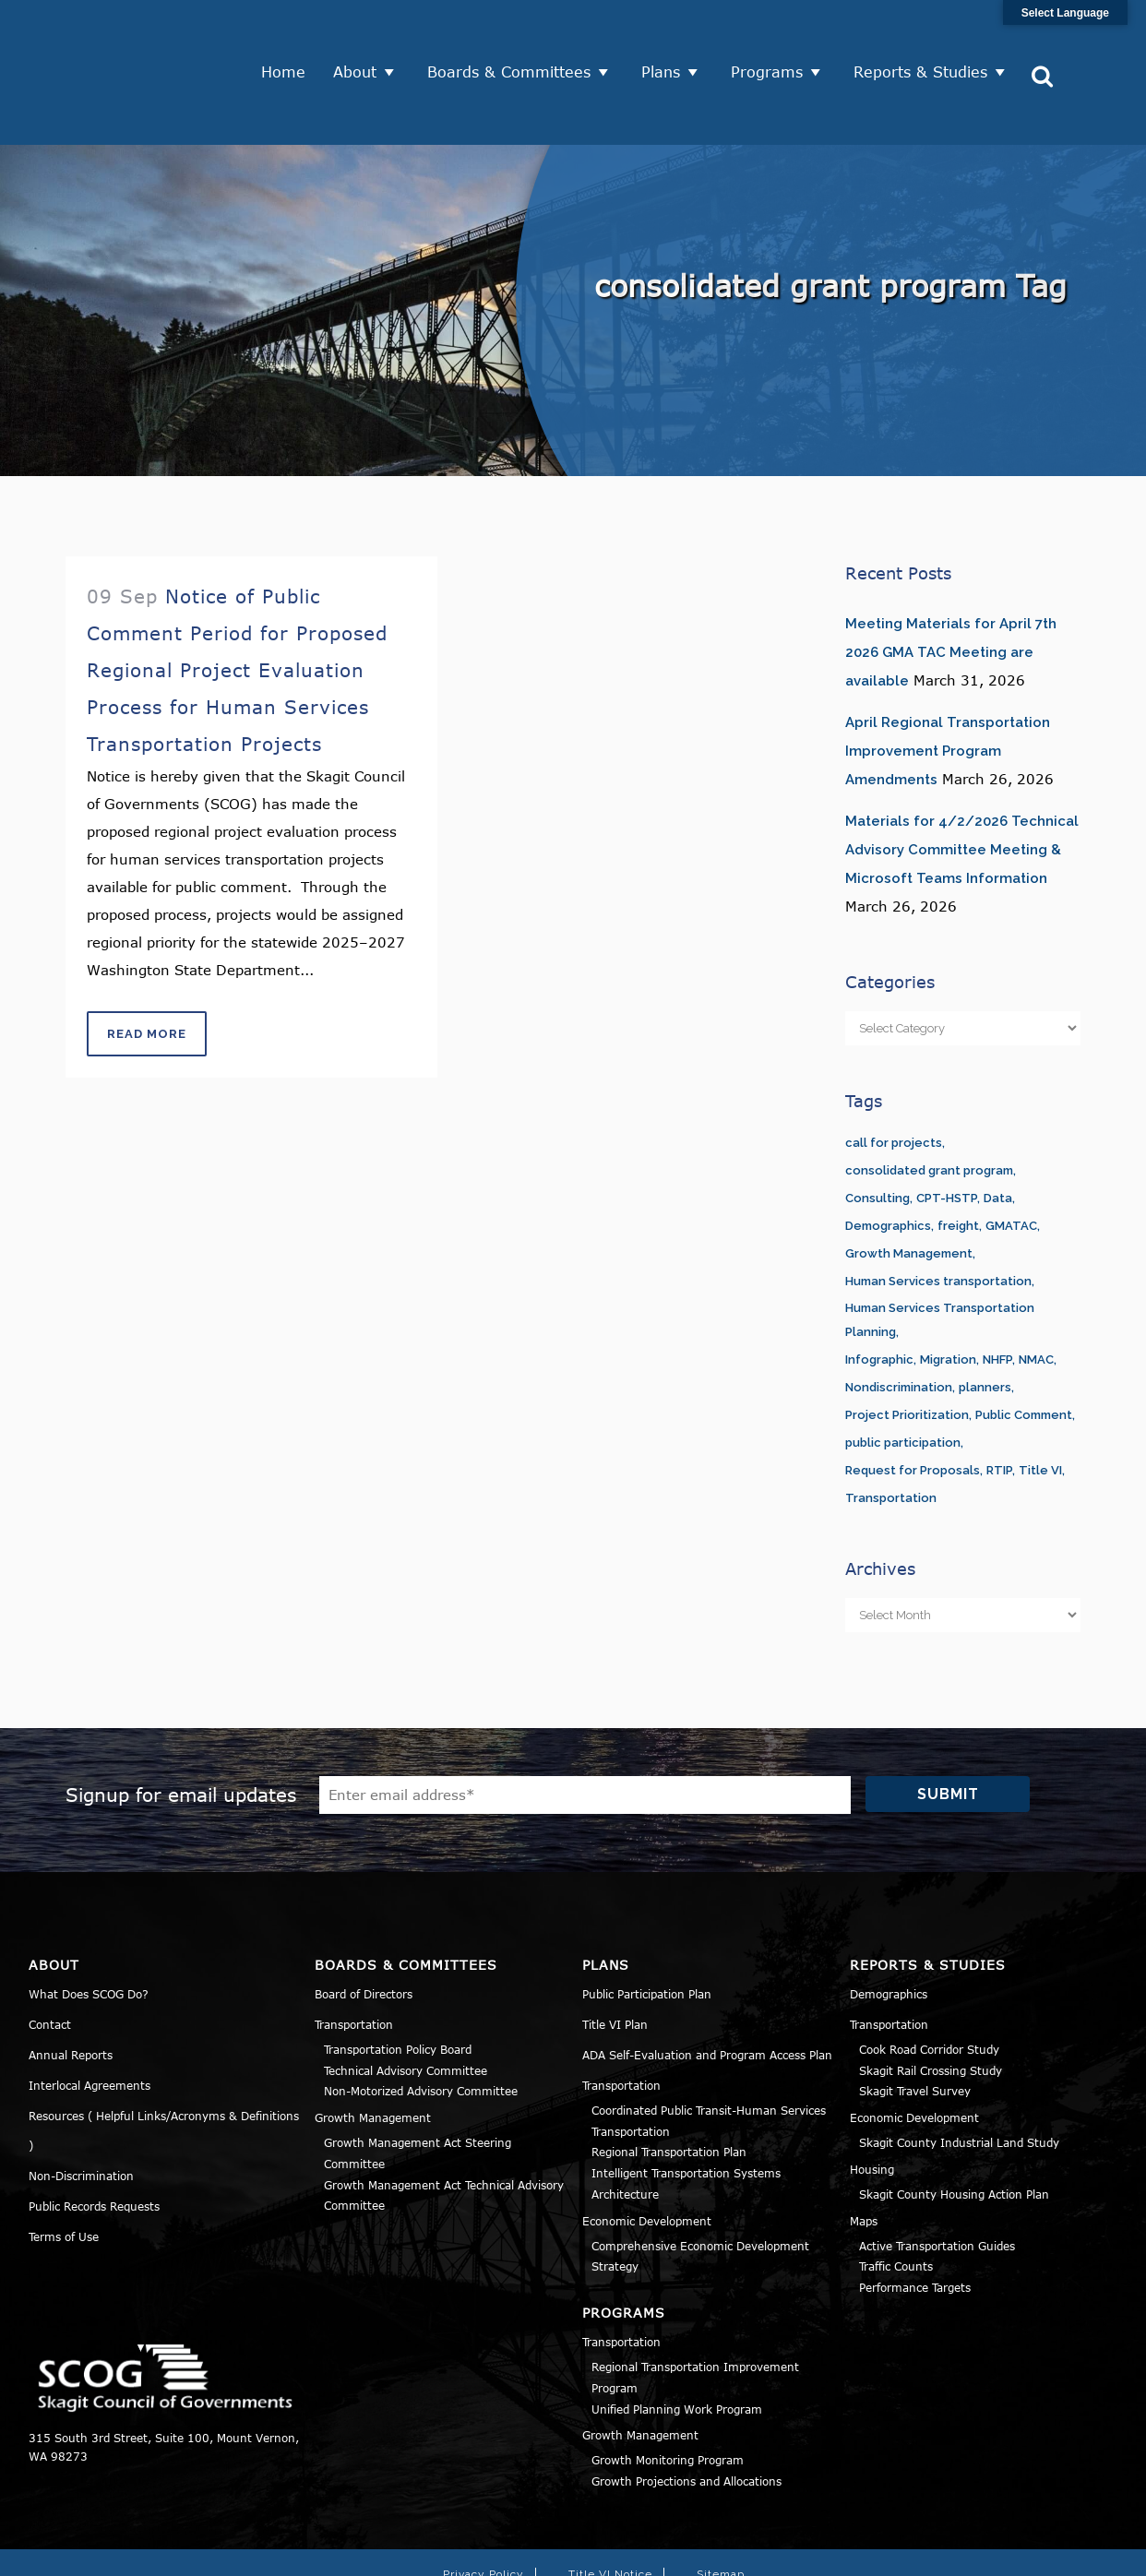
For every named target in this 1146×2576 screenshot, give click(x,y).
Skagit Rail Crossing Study (930, 1999)
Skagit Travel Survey (915, 2020)
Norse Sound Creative (840, 2552)
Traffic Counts (896, 2195)
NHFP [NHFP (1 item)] (997, 1288)
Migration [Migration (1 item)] (948, 1288)
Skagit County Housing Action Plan (954, 2123)
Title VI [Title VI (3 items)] (1040, 1399)
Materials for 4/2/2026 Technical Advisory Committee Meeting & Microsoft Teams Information (962, 779)
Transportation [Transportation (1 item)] (891, 1427)
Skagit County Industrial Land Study (959, 2071)
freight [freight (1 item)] (958, 1155)
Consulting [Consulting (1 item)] (877, 1127)
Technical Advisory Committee (405, 1999)
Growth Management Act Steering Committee (417, 2082)
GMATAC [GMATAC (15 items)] (1011, 1155)
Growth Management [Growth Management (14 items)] (909, 1182)
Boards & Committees (516, 37)
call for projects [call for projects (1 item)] (893, 1072)
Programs (774, 37)
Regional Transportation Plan (668, 2081)
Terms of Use (64, 2165)
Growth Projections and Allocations (686, 2409)
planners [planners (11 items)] (985, 1316)
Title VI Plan (615, 1953)
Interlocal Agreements (89, 2014)
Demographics (888, 1922)
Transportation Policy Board (398, 1978)
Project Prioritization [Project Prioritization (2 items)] (907, 1344)
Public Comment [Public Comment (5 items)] (1023, 1344)
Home (291, 37)
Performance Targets (915, 2216)
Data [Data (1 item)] (998, 1127)
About (362, 37)
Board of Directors (363, 1922)
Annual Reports (71, 1983)
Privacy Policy (483, 2503)
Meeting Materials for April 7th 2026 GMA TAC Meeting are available (950, 581)
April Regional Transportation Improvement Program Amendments (947, 680)
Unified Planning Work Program (676, 2338)
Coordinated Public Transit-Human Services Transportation (708, 2050)
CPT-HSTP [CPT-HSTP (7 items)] (946, 1127)
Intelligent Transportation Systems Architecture (686, 2112)
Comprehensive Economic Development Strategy (700, 2185)
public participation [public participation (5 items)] (903, 1371)
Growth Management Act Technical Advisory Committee (444, 2124)
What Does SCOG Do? (89, 1922)
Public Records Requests (94, 2135)
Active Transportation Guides (937, 2174)
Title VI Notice (610, 2503)
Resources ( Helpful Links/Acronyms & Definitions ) (164, 2059)
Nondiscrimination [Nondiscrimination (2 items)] (898, 1316)
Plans (668, 37)
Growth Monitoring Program (667, 2389)
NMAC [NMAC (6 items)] (1036, 1288)
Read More (146, 963)
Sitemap (721, 2503)
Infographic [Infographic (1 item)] (879, 1288)
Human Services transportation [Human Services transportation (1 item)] (938, 1210)
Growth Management (373, 2046)
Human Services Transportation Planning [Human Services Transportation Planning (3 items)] (939, 1249)
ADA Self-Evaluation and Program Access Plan (707, 1983)
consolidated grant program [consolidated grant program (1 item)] (929, 1099)
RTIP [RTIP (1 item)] (999, 1399)
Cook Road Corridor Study (929, 1978)
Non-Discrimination (81, 2104)
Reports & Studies (928, 37)
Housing (872, 2098)
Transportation (354, 1953)
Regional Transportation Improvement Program (695, 2306)
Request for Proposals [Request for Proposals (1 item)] (912, 1399)
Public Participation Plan (646, 1922)
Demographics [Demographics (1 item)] (888, 1155)
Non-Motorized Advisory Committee (421, 2020)
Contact (50, 1953)
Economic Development (646, 2149)
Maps (863, 2149)
